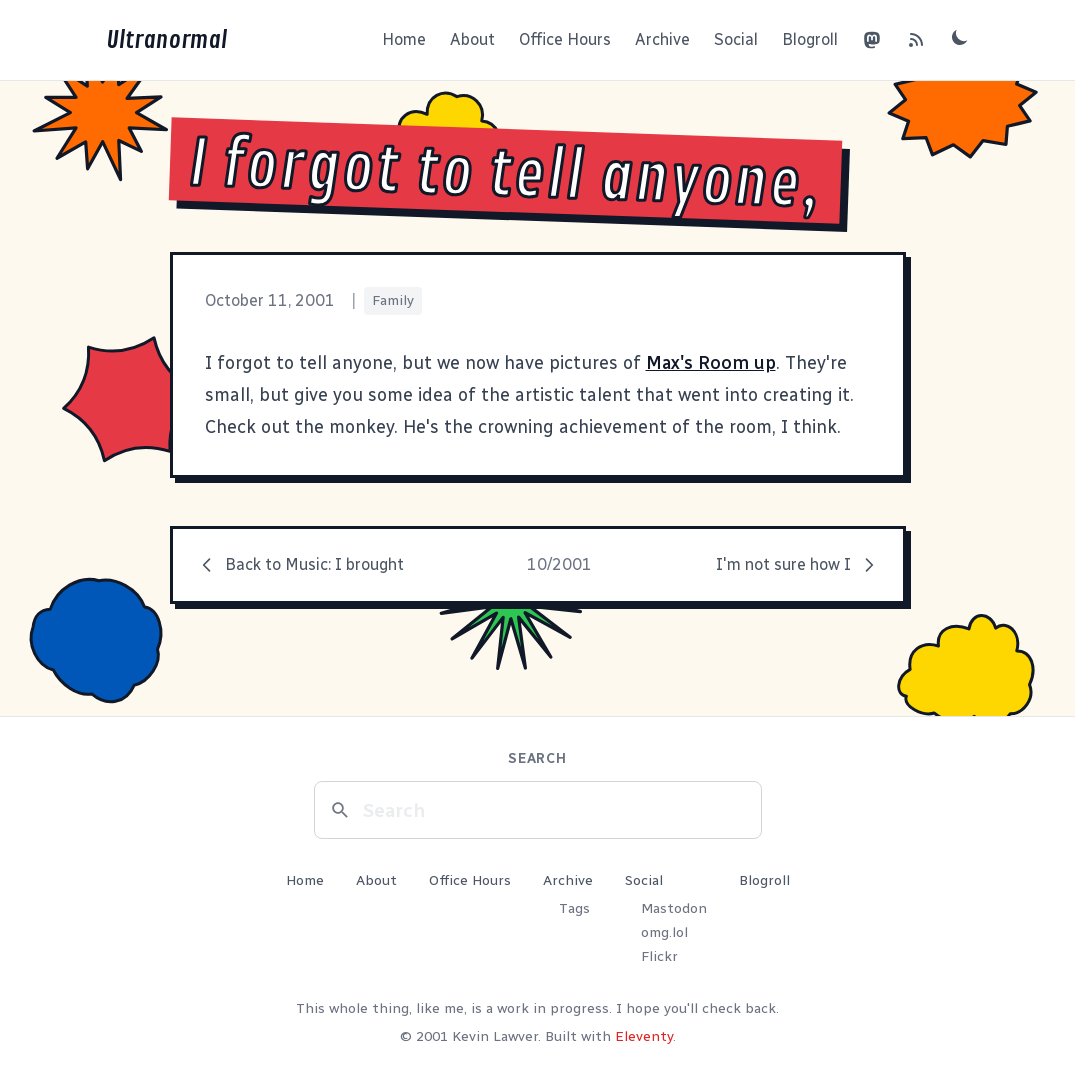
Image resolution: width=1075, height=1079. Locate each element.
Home (404, 39)
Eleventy (644, 1036)
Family (393, 300)
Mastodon (674, 908)
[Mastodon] (872, 40)
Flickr (659, 956)
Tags (574, 908)
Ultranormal (166, 40)
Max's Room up (711, 363)
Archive (662, 39)
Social (736, 39)
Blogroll (810, 39)
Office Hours (565, 39)
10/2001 (559, 564)
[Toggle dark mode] (960, 37)
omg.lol (664, 932)
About (472, 39)
